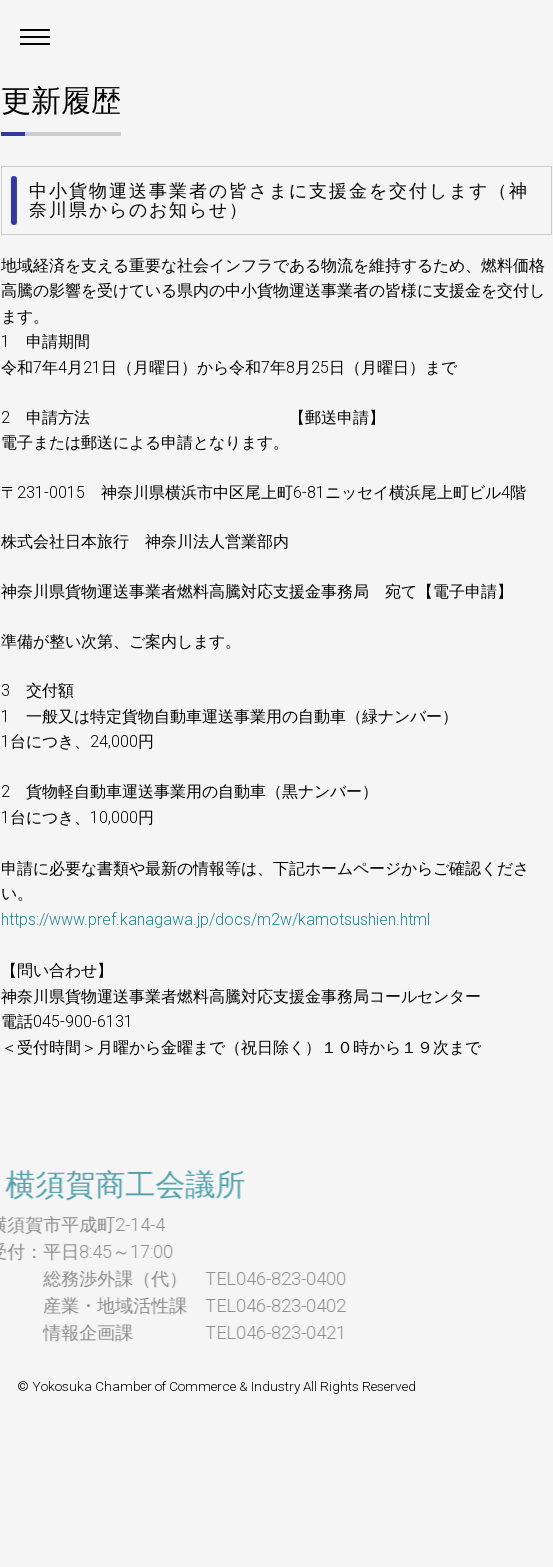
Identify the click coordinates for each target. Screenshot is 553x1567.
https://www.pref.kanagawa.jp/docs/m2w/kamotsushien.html (215, 919)
